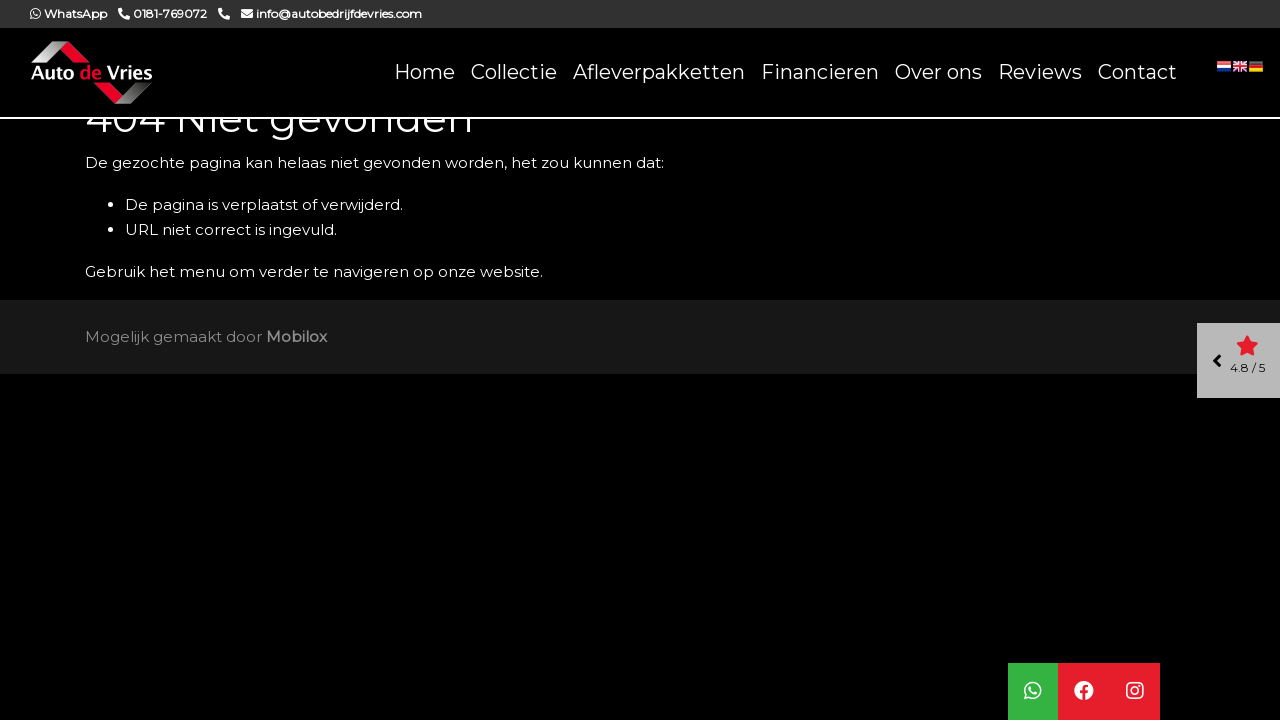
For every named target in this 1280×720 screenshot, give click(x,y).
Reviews (1040, 72)
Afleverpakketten (659, 72)
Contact (1137, 72)
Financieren (820, 72)
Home (424, 72)
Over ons (938, 72)
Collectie (514, 72)
